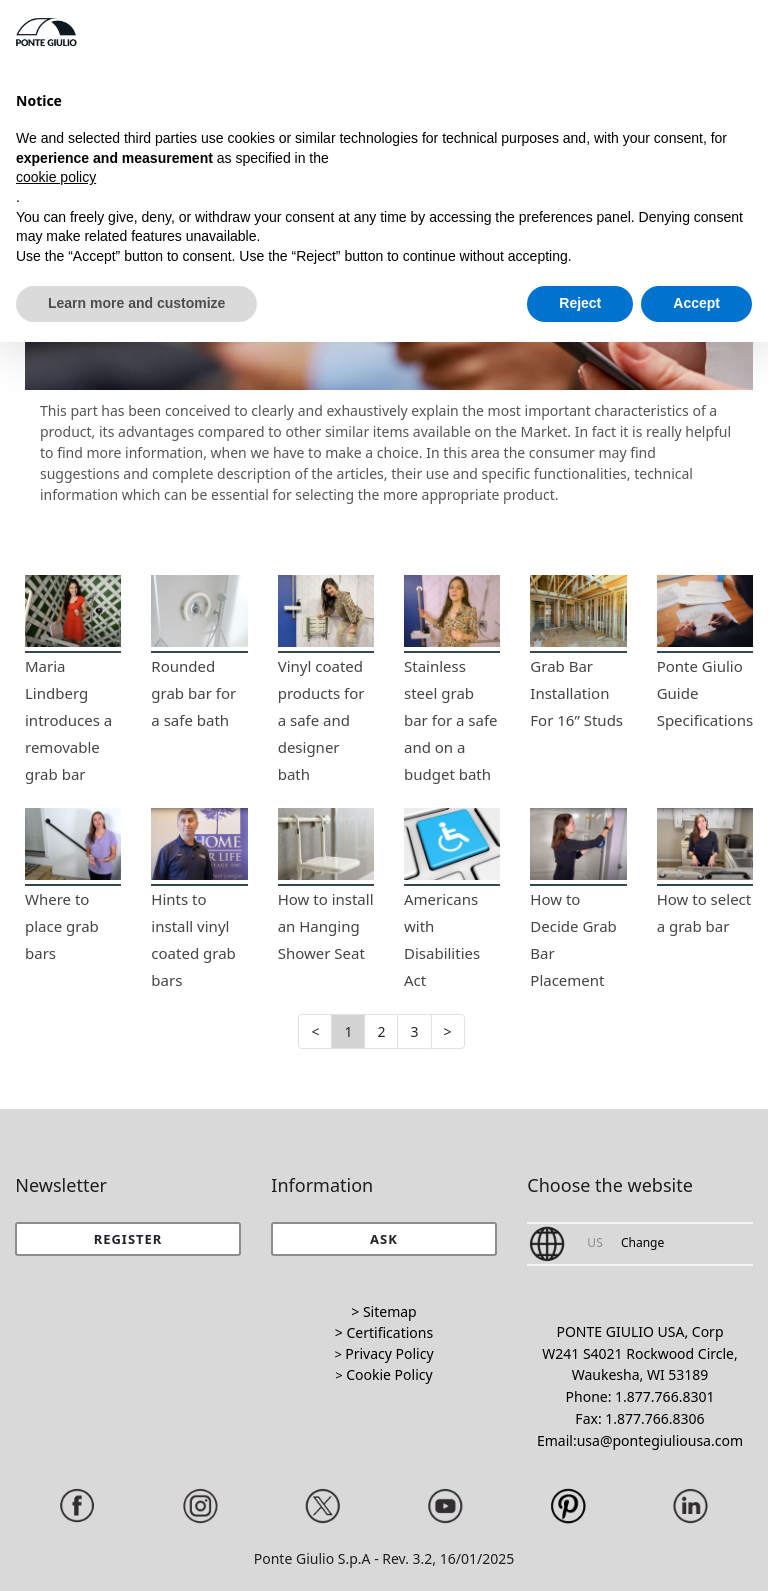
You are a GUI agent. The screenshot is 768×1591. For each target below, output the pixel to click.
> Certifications (384, 1332)
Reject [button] (580, 303)
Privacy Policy (389, 1353)
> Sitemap (383, 1311)
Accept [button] (696, 303)
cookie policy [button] (56, 177)
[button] (383, 1239)
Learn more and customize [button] (136, 303)
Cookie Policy (389, 1374)
